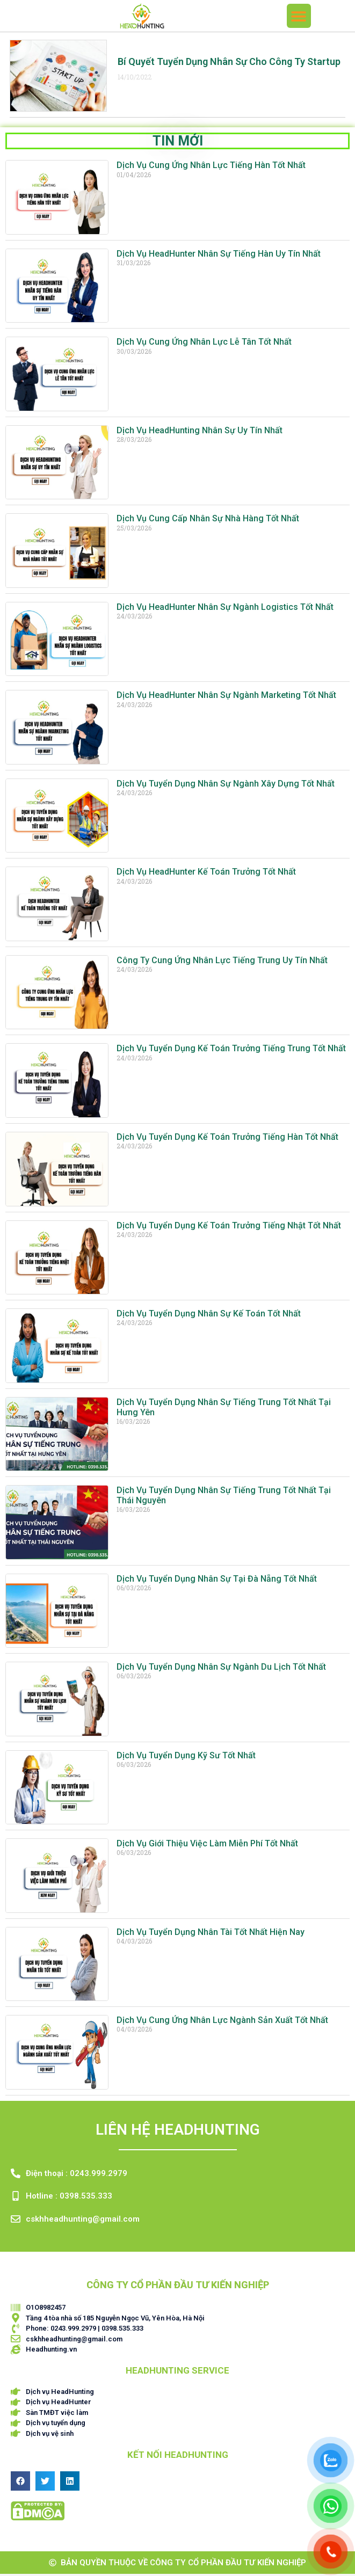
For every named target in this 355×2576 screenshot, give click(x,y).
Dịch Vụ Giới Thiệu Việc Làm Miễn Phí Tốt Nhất (207, 1845)
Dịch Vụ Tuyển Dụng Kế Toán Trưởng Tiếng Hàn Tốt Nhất (227, 1139)
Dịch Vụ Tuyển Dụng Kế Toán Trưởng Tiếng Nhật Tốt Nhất (229, 1227)
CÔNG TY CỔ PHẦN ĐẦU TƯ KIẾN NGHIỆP (177, 2287)
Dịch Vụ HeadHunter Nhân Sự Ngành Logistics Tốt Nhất (225, 609)
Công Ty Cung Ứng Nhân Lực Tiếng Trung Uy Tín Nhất (222, 962)
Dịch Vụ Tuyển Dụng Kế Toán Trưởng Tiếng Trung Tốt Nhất (231, 1050)
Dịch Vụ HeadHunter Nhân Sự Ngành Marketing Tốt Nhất (226, 697)
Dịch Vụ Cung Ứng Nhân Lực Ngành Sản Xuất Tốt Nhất (222, 2022)
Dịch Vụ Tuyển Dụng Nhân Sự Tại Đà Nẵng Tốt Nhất (217, 1581)
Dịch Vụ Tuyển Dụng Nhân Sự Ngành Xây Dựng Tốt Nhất (226, 786)
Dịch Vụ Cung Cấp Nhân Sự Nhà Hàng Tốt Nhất (208, 520)
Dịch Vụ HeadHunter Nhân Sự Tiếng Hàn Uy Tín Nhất (219, 256)
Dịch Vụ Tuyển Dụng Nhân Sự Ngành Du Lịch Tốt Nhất (221, 1669)
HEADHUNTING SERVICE (177, 2372)
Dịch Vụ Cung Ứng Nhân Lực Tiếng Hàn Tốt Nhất (211, 167)
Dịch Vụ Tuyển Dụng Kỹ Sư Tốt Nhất (186, 1757)
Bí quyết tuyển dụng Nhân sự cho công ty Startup (229, 63)
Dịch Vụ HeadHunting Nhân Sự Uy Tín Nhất (199, 432)
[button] (299, 16)
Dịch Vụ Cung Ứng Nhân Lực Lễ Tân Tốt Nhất (204, 344)
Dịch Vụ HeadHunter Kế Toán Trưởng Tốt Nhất (206, 874)
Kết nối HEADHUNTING (177, 2456)
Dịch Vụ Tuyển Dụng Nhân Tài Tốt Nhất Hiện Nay (211, 1934)
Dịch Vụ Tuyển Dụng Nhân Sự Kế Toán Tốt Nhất (209, 1316)
